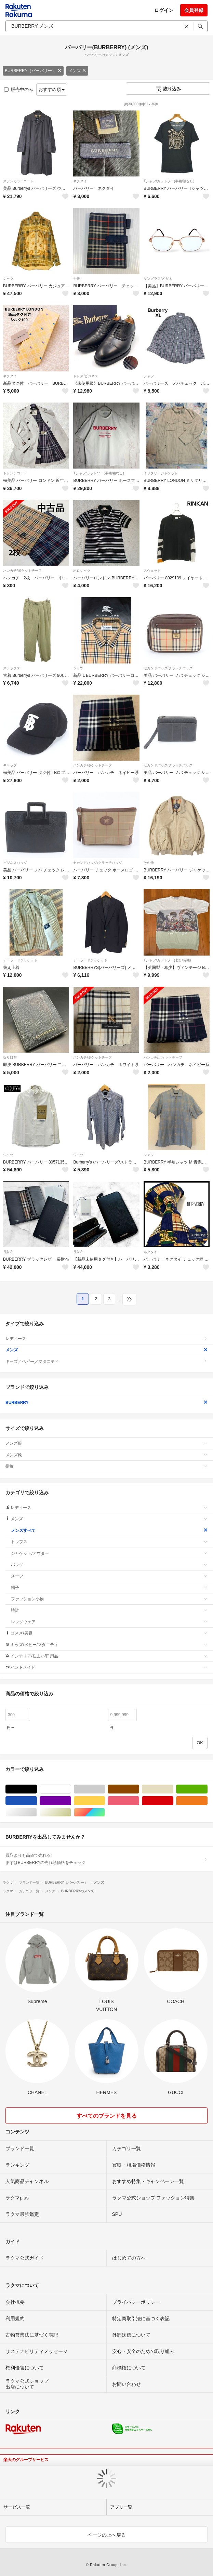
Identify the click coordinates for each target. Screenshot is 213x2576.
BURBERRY (106, 1402)
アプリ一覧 (121, 2507)
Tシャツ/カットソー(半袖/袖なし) (169, 181)
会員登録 (193, 10)
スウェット (152, 571)
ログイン (163, 10)
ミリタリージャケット (161, 473)
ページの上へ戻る (107, 2535)
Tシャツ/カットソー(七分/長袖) (167, 960)
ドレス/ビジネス (85, 376)
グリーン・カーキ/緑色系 (207, 1789)
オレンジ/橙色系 (207, 1800)
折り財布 (10, 1057)
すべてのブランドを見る (107, 2116)
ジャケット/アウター (109, 1553)
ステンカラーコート (18, 181)
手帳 (76, 278)
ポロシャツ (81, 571)
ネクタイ (80, 181)
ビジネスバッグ (15, 863)
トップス (109, 1541)
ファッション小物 (109, 1598)
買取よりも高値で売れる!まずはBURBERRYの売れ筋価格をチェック (106, 1859)
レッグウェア (109, 1621)
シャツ (8, 278)
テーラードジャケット (20, 960)
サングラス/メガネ (158, 278)
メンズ (77, 70)
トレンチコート (15, 473)
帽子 (109, 1587)
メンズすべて (109, 1530)
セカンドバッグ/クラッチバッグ (168, 668)
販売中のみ (18, 89)
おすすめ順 (52, 89)
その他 (149, 863)
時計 (109, 1610)
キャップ (10, 765)
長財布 (8, 1252)
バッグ (109, 1564)
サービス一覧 (16, 2507)
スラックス (11, 668)
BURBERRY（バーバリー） (33, 70)
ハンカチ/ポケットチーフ (22, 571)
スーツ (109, 1576)
